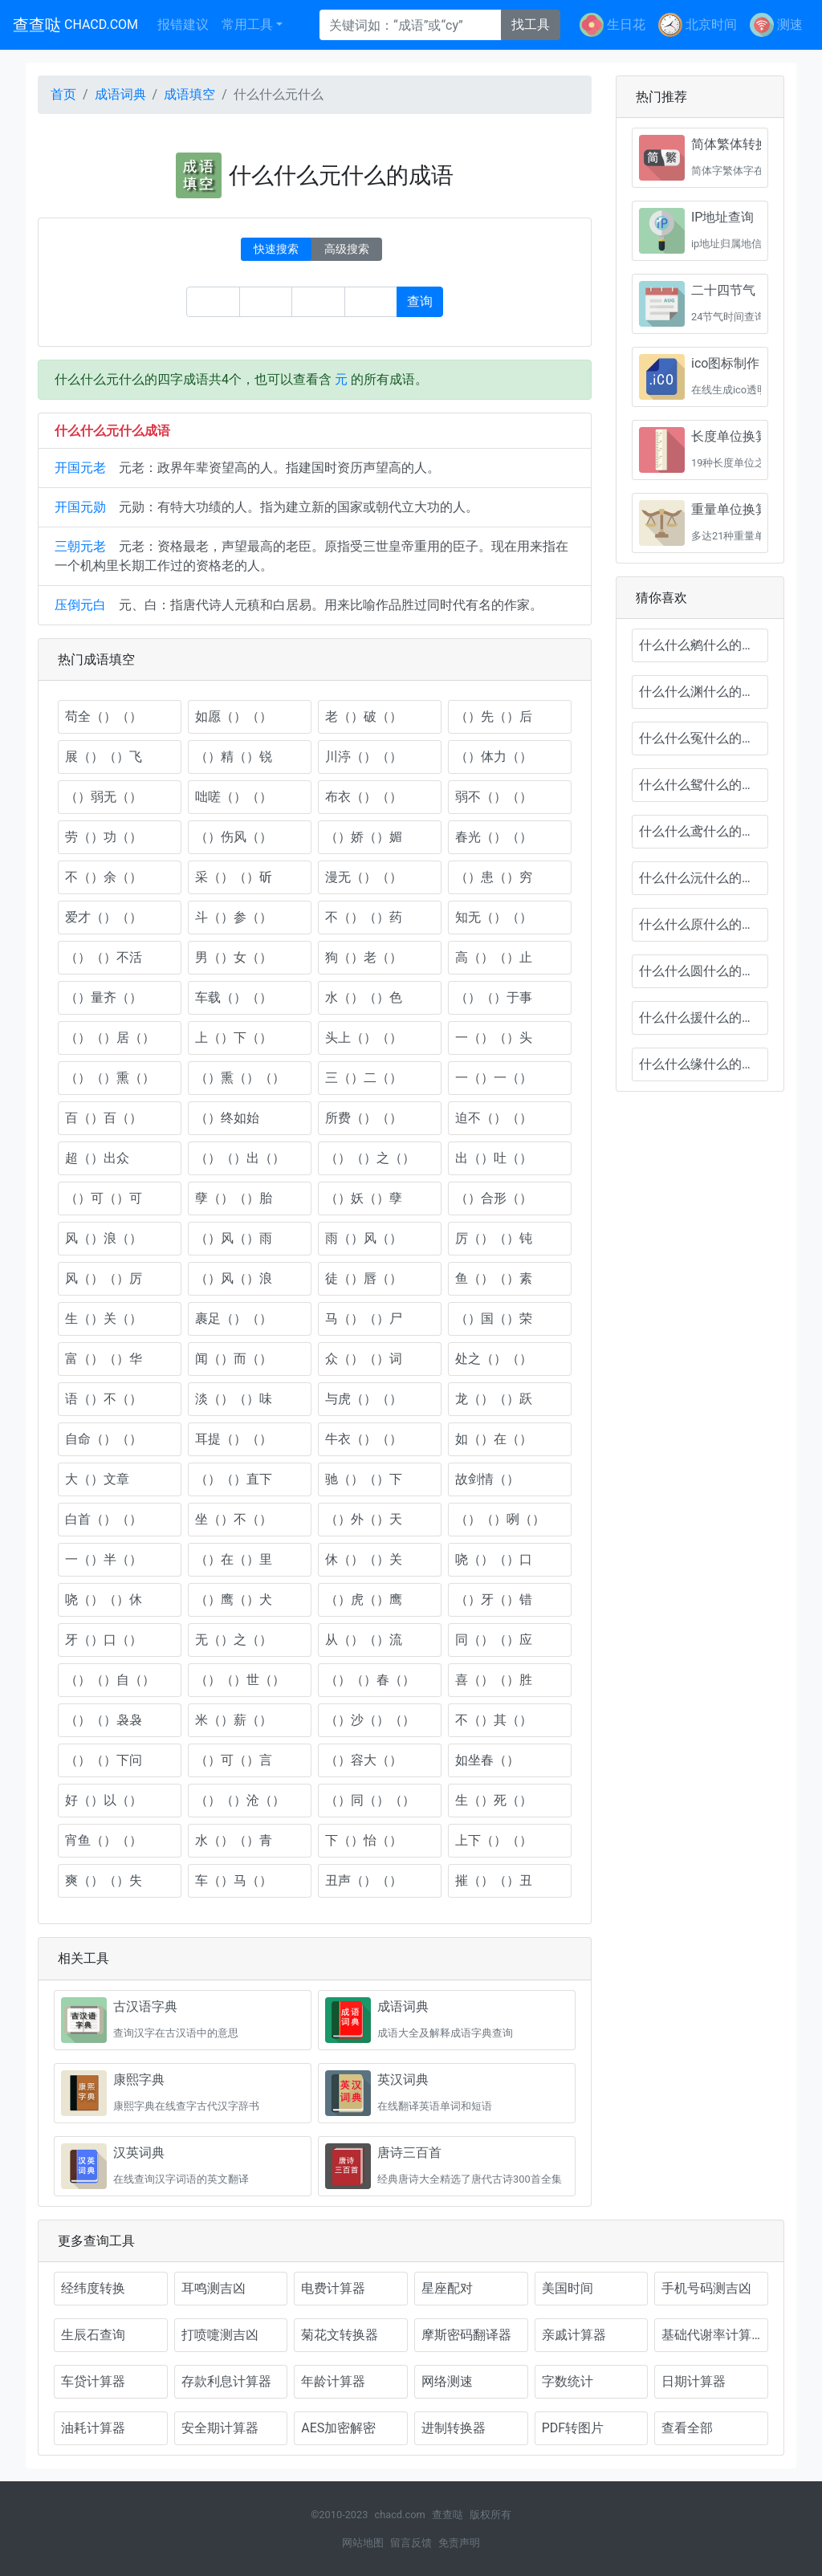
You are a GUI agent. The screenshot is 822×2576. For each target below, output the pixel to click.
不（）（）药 (363, 917)
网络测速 (447, 2381)
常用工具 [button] (247, 24)
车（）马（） (233, 1880)
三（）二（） (363, 1077)
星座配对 (447, 2288)
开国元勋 (80, 507)
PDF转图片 (573, 2428)
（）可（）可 (103, 1198)
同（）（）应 (493, 1639)
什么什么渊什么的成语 (703, 691)
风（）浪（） (103, 1238)
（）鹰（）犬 (233, 1599)
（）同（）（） (370, 1800)
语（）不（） (103, 1398)
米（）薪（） (233, 1720)
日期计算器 (693, 2381)
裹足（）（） (233, 1318)
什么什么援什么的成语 (703, 1017)
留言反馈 (411, 2543)
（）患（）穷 (493, 877)
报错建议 (183, 24)
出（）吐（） (493, 1158)
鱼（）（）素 (493, 1278)
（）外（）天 (363, 1519)
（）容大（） (363, 1760)
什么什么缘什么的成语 (703, 1064)
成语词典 (120, 94)
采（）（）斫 (233, 877)
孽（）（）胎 (233, 1198)
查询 (420, 301)
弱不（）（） (493, 796)
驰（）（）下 (363, 1479)
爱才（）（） (103, 917)
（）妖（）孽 (363, 1198)
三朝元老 (80, 546)
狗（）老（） (363, 957)
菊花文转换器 (339, 2334)
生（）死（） (493, 1800)
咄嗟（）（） (233, 796)
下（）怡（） (363, 1840)
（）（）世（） (240, 1679)
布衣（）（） (363, 796)
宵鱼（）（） (103, 1840)
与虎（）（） (363, 1398)
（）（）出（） (240, 1158)
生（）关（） (103, 1318)
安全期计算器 (219, 2428)
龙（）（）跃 (493, 1398)
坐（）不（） (233, 1519)
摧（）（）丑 (493, 1880)
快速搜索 (276, 248)
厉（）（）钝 (493, 1238)
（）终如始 (227, 1117)
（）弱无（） (103, 796)
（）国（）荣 (493, 1318)
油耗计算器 (93, 2428)
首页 (63, 94)
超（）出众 (97, 1158)
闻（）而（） (233, 1358)
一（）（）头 (493, 1037)
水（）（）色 (363, 997)
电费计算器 (333, 2288)
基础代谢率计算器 (712, 2334)
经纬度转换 (93, 2288)
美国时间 (567, 2288)
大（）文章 (97, 1479)
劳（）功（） (103, 836)
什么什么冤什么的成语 (703, 738)
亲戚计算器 (574, 2334)
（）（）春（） (370, 1679)
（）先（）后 (493, 716)
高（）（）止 (493, 957)
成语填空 (189, 94)
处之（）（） (493, 1358)
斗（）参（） (233, 917)
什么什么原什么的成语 (703, 924)
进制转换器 (453, 2428)
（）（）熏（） (110, 1077)
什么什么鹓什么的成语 (703, 645)
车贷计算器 (93, 2381)
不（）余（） (103, 877)
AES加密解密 (338, 2428)
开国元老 (80, 467)
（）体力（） (493, 756)
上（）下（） (233, 1037)
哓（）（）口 (493, 1559)
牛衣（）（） (363, 1439)
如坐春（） (487, 1760)
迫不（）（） (493, 1117)
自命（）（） (103, 1439)
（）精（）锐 (233, 756)
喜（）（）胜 (493, 1679)
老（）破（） (363, 716)
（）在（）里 (233, 1559)
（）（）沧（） (240, 1800)
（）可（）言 (233, 1760)
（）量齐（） (103, 997)
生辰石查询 (93, 2334)
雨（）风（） (363, 1238)
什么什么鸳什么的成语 (703, 784)
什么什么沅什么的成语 (703, 877)
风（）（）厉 (103, 1278)
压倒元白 (80, 604)
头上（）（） (363, 1037)
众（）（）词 (363, 1358)
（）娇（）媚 (363, 836)
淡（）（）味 (233, 1398)
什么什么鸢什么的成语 (703, 831)
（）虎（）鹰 (363, 1599)
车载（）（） (233, 997)
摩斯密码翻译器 (466, 2334)
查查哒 (75, 25)
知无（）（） (493, 917)
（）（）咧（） (500, 1519)
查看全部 (687, 2428)
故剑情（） (487, 1479)
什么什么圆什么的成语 (703, 971)
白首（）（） (103, 1519)
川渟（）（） (363, 756)
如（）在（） (493, 1439)
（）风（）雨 (233, 1238)
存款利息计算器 (226, 2381)
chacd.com (399, 2515)
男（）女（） (233, 957)
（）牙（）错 (493, 1599)
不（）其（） (493, 1720)
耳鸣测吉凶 (213, 2288)
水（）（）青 (233, 1840)
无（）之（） (233, 1639)
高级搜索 (346, 248)
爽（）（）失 (103, 1880)
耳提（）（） (233, 1439)
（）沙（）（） (370, 1720)
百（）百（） (103, 1117)
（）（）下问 (103, 1760)
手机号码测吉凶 (706, 2288)
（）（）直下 (233, 1479)
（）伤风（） (233, 836)
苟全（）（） (103, 716)
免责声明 (459, 2543)
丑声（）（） (363, 1880)
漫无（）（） (363, 877)
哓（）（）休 (103, 1599)
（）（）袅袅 (103, 1720)
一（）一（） (493, 1077)
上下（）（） (493, 1840)
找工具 (530, 24)
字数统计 (567, 2381)
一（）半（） (103, 1559)
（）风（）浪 (233, 1278)
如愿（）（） (233, 716)
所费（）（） (363, 1117)
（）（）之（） (370, 1158)
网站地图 (363, 2543)
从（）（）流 (363, 1639)
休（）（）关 (363, 1559)
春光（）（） (493, 836)
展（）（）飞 (103, 756)
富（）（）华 (103, 1358)
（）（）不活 (103, 957)
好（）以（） (103, 1800)
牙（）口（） (103, 1639)
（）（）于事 (493, 997)
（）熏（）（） (240, 1077)
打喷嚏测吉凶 (219, 2334)
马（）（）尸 (363, 1318)
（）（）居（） (110, 1037)
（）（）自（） (110, 1679)
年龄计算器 (333, 2381)
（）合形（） (493, 1198)
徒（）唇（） (363, 1278)
